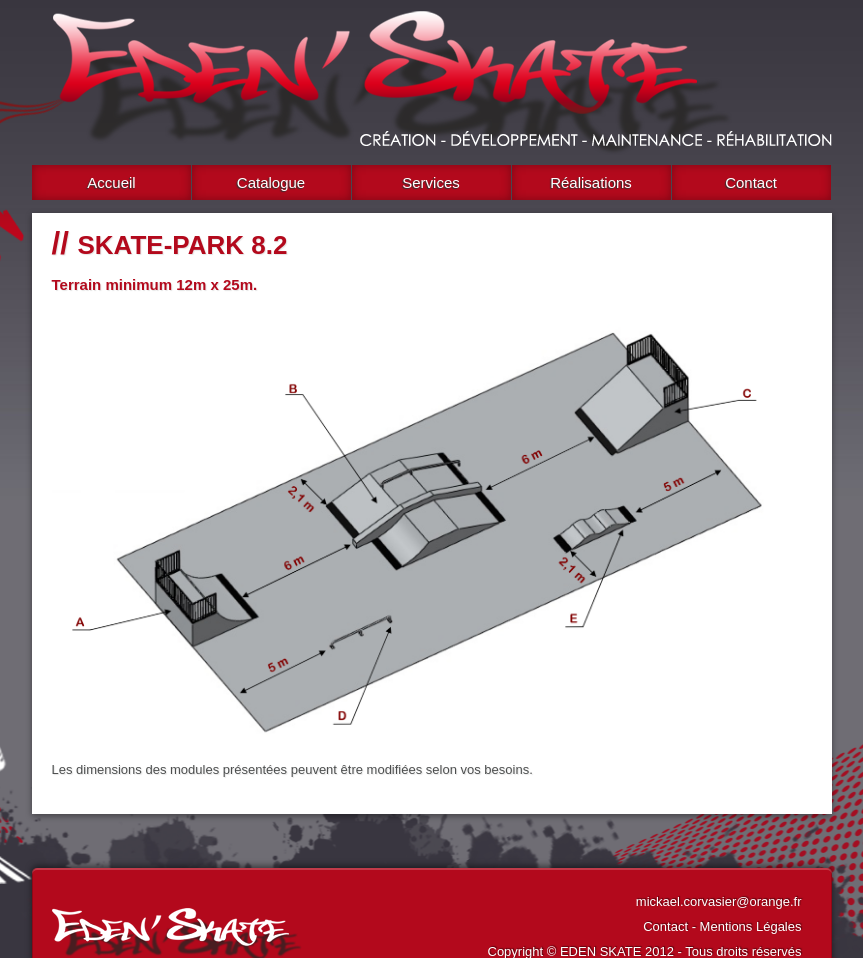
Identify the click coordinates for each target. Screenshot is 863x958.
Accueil (111, 182)
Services (431, 182)
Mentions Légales (751, 926)
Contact (751, 182)
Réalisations (591, 182)
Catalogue (271, 182)
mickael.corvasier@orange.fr (719, 901)
